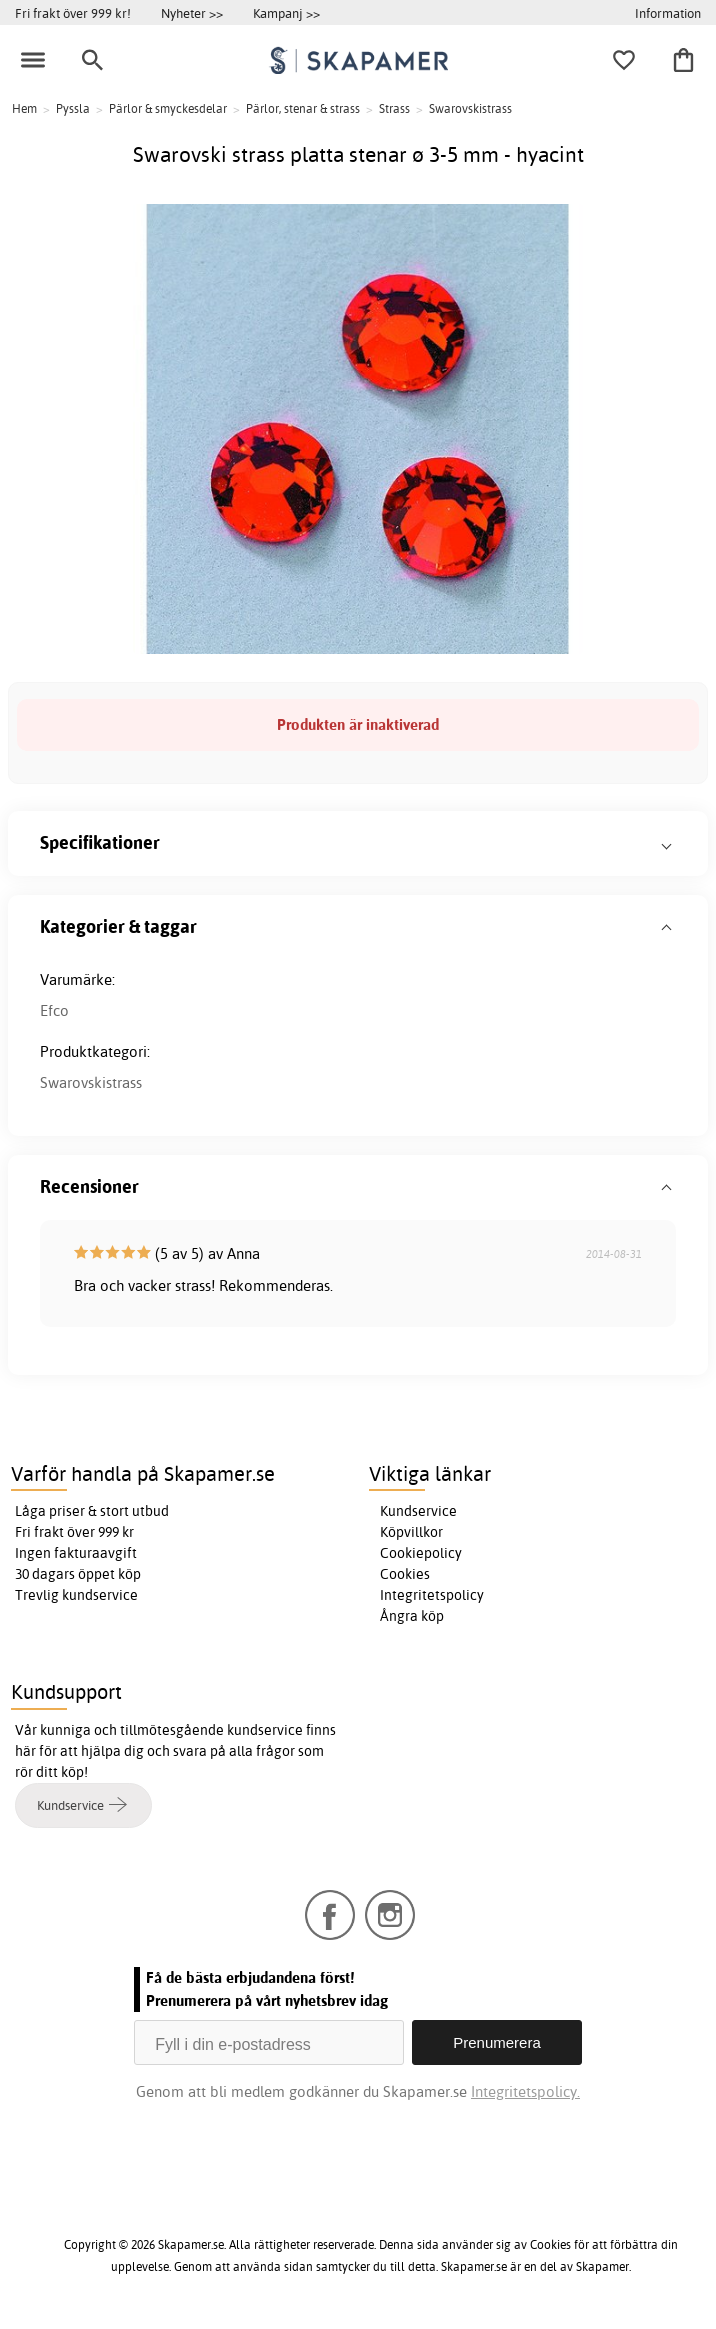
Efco (54, 1010)
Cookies (405, 1574)
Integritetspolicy (432, 1595)
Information (668, 13)
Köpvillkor (411, 1532)
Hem (24, 108)
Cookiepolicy (421, 1553)
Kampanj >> (286, 13)
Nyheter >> (192, 13)
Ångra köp (412, 1616)
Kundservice (418, 1511)
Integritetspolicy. (525, 2091)
